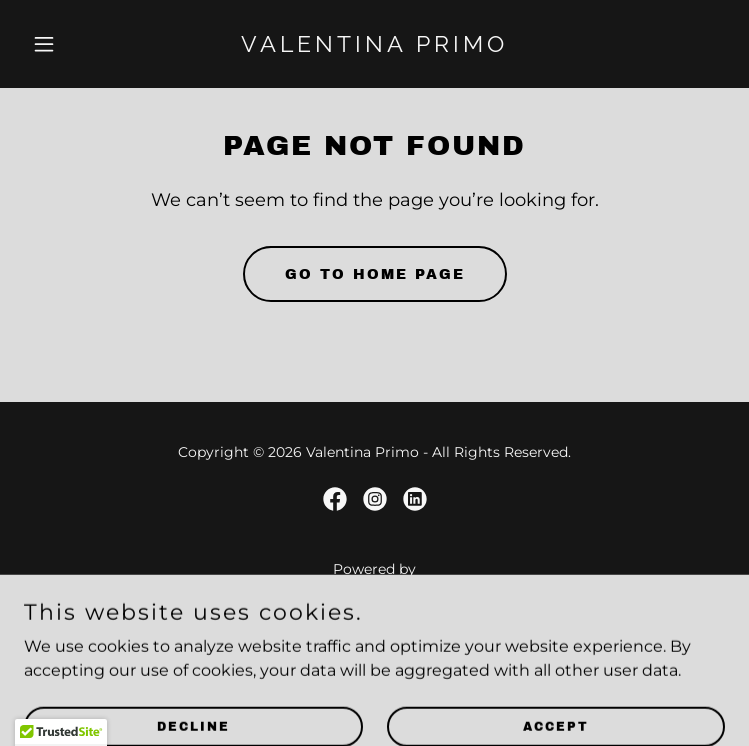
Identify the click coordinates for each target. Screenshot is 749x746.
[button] (76, 44)
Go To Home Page (375, 274)
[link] (374, 46)
